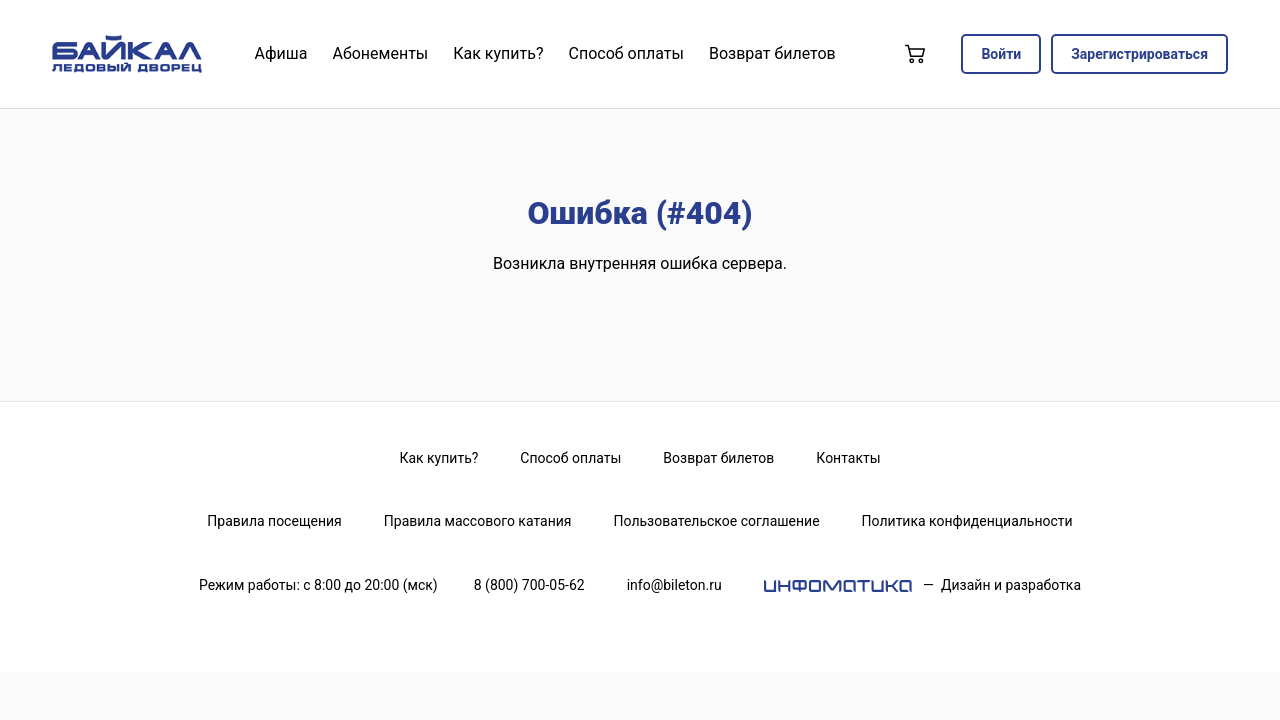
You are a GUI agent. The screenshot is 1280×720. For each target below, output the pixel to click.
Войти (1001, 54)
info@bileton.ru (674, 585)
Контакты (848, 458)
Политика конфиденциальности (967, 521)
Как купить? (438, 458)
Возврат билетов (718, 458)
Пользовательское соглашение (717, 521)
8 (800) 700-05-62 (529, 585)
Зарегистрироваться (1139, 54)
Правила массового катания (478, 521)
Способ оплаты (570, 458)
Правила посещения (274, 521)
